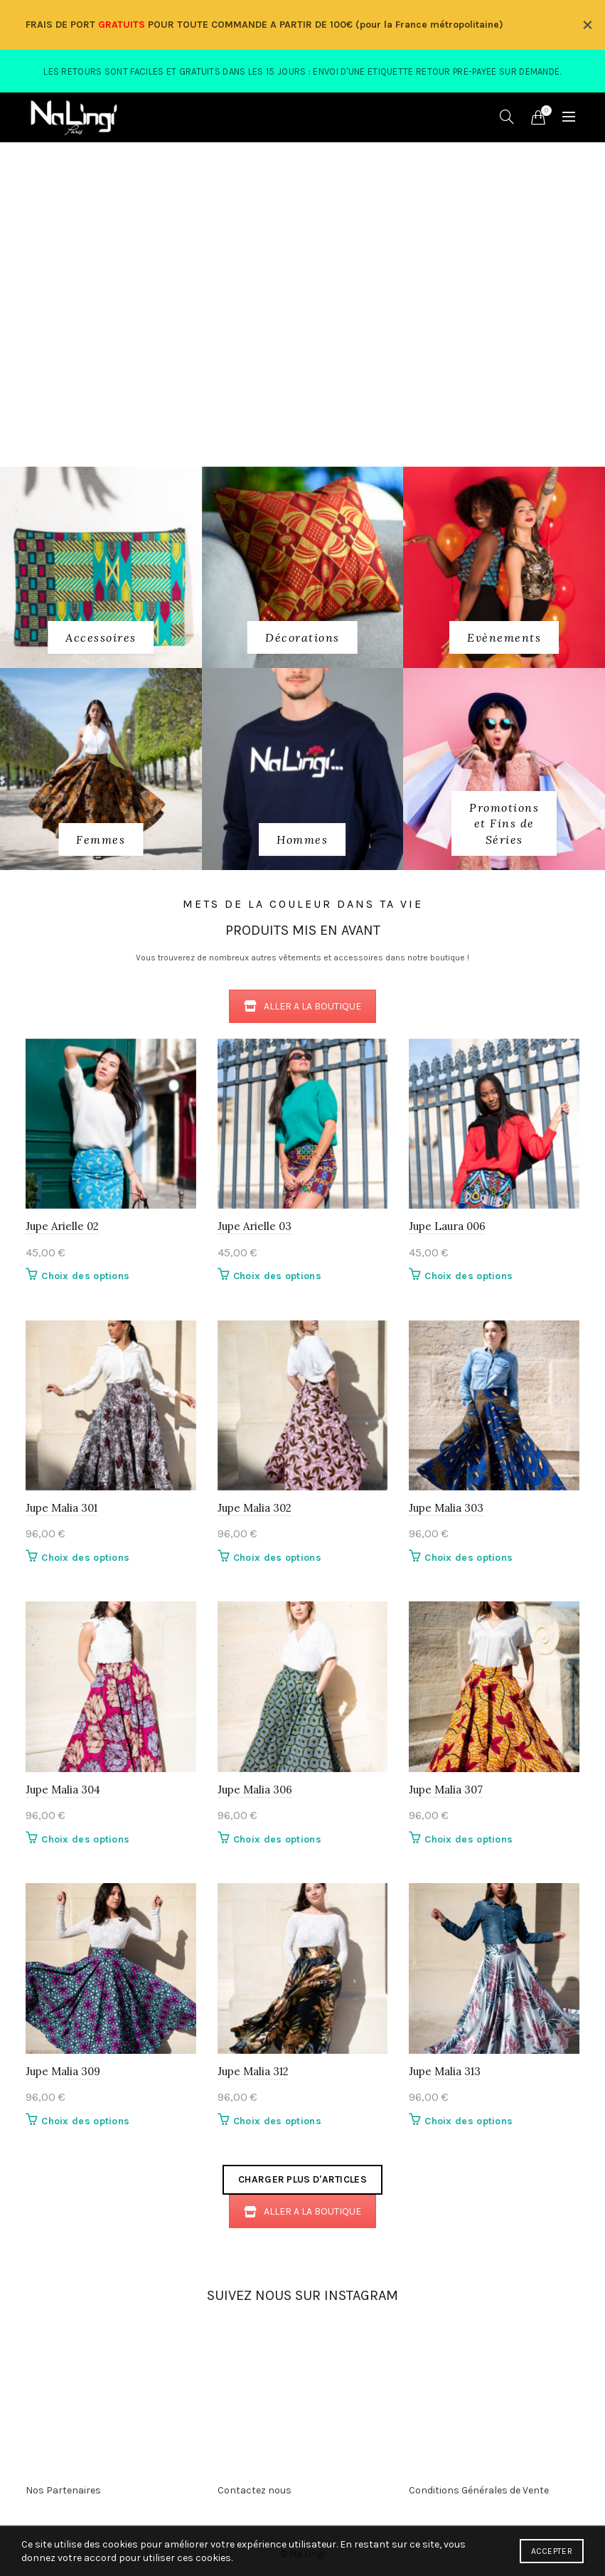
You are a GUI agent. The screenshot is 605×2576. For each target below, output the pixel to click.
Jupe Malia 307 (446, 1789)
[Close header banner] (587, 25)
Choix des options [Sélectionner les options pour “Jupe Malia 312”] (277, 2121)
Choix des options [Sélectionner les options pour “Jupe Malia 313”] (468, 2121)
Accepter (551, 2551)
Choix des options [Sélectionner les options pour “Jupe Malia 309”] (85, 2121)
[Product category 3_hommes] (302, 839)
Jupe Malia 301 (61, 1508)
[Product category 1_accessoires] (101, 637)
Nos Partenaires (63, 2490)
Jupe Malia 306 (255, 1789)
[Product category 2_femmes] (100, 839)
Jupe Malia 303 (446, 1508)
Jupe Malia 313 (445, 2071)
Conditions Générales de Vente (479, 2490)
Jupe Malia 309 (63, 2071)
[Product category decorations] (302, 637)
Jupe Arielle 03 (254, 1226)
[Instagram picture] (161, 2345)
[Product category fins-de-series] (504, 823)
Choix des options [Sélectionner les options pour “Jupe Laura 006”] (468, 1276)
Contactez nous (254, 2490)
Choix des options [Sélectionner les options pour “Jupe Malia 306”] (277, 1839)
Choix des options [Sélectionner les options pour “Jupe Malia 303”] (468, 1558)
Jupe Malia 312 (253, 2071)
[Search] (507, 116)
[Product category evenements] (504, 637)
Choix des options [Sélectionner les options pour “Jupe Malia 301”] (85, 1558)
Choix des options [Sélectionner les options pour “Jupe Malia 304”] (85, 1839)
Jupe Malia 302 (254, 1508)
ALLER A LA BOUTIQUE (302, 1006)
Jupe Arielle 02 (62, 1226)
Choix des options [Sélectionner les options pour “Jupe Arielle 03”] (277, 1276)
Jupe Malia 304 (63, 1789)
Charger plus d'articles (302, 2179)
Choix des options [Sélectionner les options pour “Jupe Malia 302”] (277, 1558)
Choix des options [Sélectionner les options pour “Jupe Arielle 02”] (85, 1276)
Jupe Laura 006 (447, 1226)
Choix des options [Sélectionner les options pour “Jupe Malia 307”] (468, 1839)
